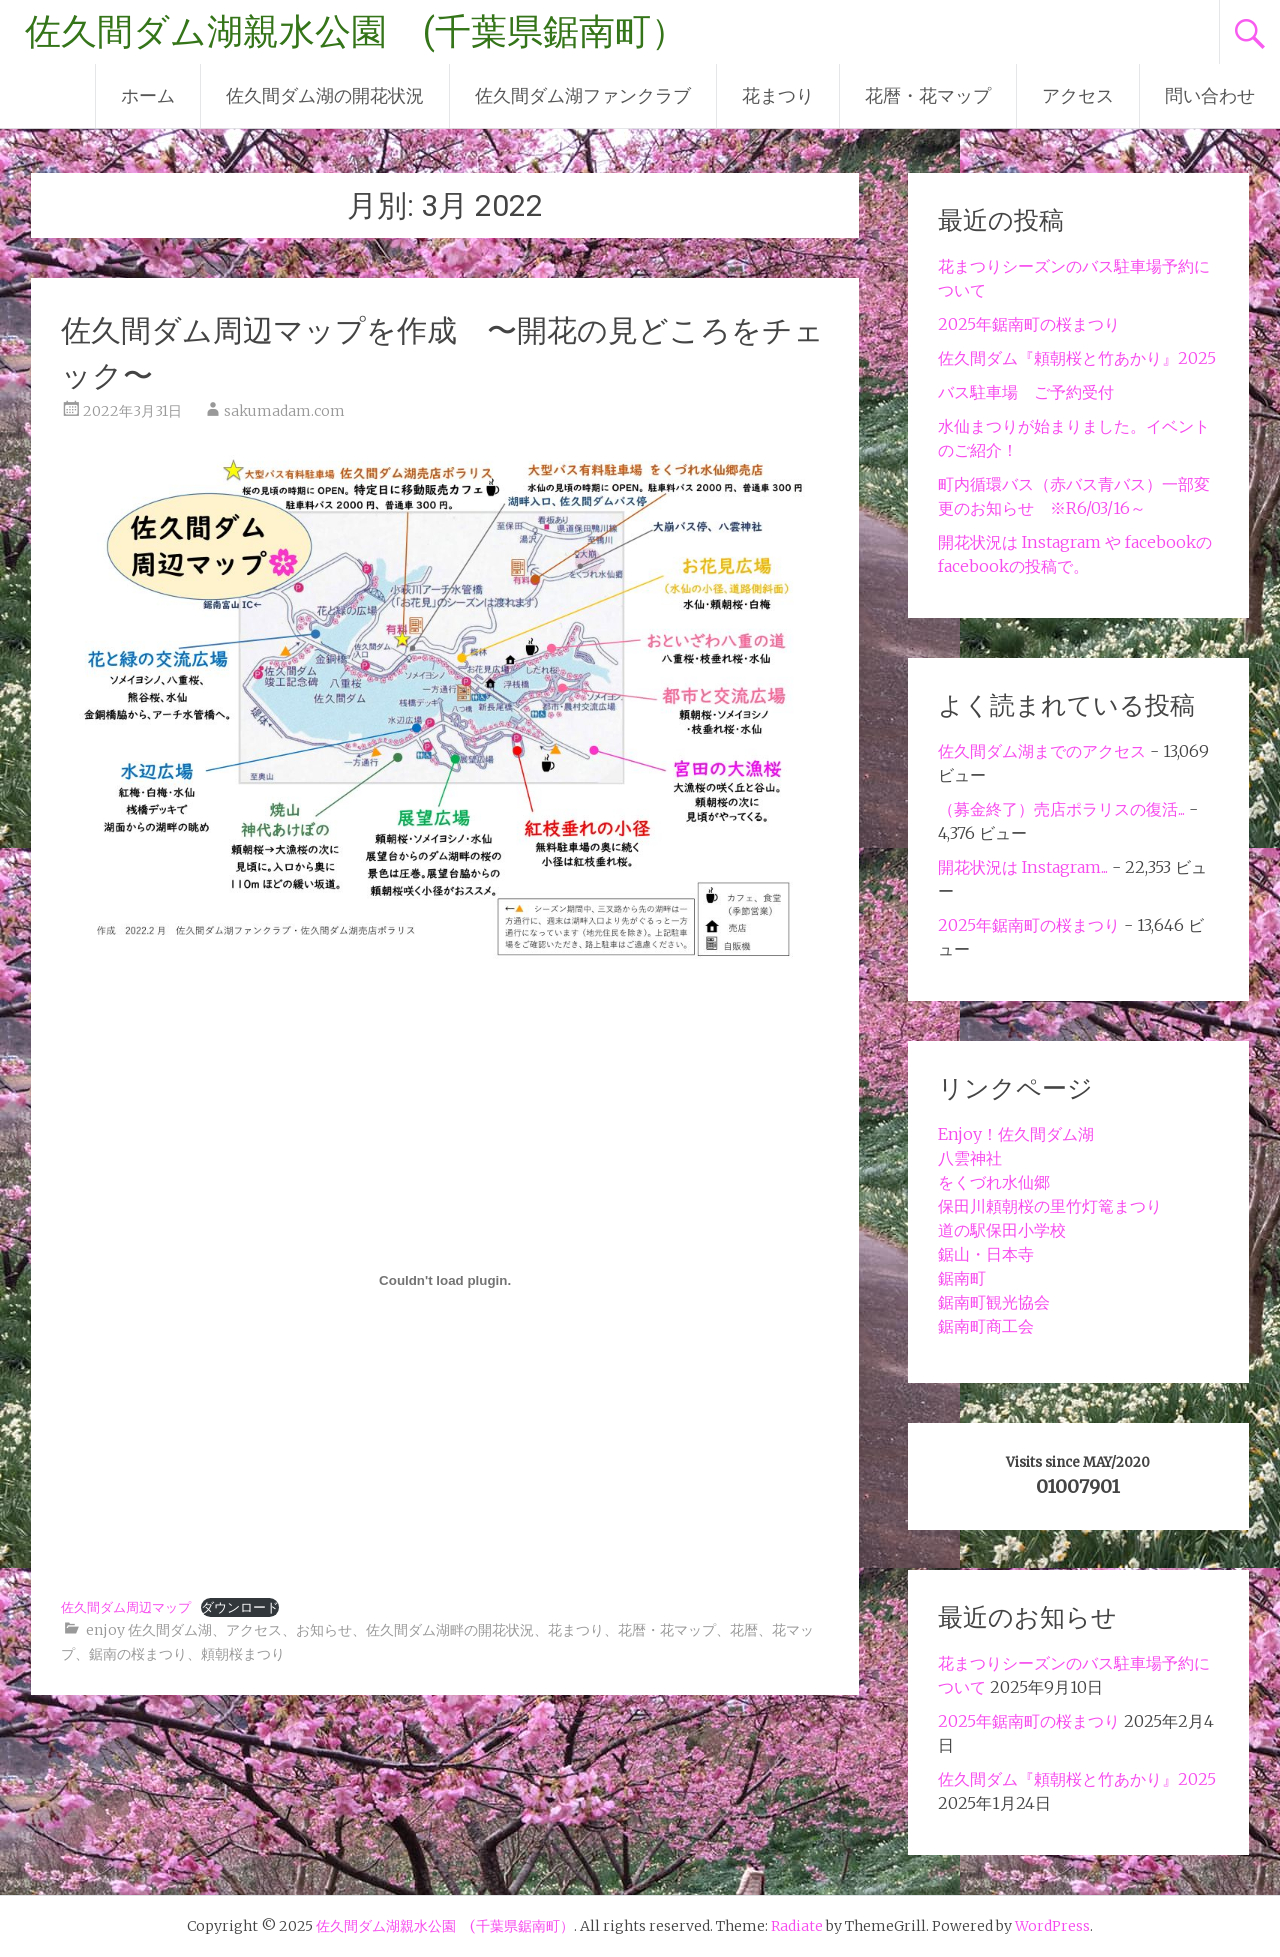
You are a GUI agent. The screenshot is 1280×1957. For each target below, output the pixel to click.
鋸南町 (962, 1278)
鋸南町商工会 (986, 1326)
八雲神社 (970, 1158)
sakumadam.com (284, 411)
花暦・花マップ (928, 95)
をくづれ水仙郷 (994, 1182)
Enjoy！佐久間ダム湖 (1016, 1134)
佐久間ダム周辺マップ (126, 1607)
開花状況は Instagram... (1023, 867)
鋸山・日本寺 (986, 1254)
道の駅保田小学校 (1002, 1230)
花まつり (778, 95)
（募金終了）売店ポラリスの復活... (1061, 809)
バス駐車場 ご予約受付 (1026, 392)
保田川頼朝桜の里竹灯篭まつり (1050, 1206)
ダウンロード (240, 1607)
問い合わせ (1210, 95)
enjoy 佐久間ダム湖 (149, 1630)
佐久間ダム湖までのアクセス (1042, 751)
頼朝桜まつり (243, 1654)
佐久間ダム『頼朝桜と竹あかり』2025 (1077, 358)
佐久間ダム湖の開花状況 (325, 95)
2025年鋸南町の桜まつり (1029, 324)
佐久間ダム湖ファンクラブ (583, 95)
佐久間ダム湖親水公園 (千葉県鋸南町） (356, 32)
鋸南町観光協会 (994, 1302)
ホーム (148, 95)
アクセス (1078, 95)
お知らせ (324, 1630)
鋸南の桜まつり (138, 1654)
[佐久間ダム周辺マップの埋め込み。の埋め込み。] (445, 1280)
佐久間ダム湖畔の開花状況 (450, 1630)
